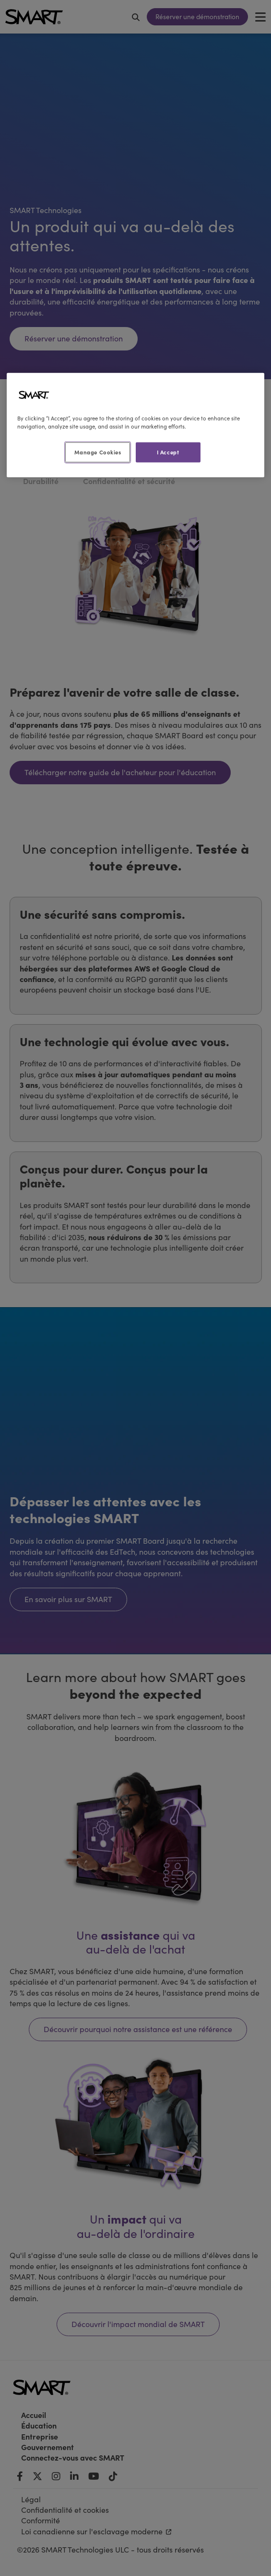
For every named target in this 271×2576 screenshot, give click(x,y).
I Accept (168, 452)
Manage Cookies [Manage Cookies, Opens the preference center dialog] (97, 452)
